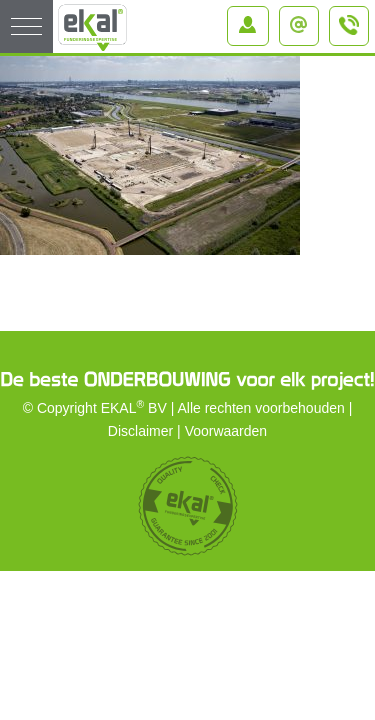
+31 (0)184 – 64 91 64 (350, 34)
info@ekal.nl (303, 19)
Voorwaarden (226, 431)
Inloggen (252, 19)
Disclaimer (140, 431)
